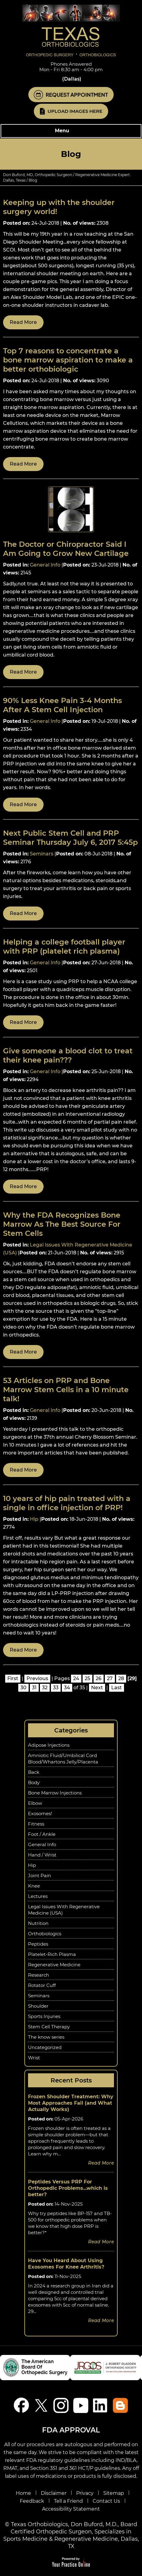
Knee (34, 1886)
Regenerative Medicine (54, 1965)
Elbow (35, 1803)
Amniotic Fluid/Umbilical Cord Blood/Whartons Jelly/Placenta (63, 1759)
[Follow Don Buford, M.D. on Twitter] (41, 2405)
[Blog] (120, 2405)
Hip (34, 1519)
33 (56, 1687)
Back (33, 1772)
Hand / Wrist (42, 1855)
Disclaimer (53, 2493)
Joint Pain (39, 1875)
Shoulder (38, 2006)
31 (34, 1687)
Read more (23, 322)
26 (98, 1678)
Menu (69, 131)
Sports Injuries (44, 2016)
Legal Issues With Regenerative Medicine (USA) (64, 1910)
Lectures (38, 1896)
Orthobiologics (44, 1933)
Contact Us (106, 2501)
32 (45, 1687)
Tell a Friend (68, 2501)
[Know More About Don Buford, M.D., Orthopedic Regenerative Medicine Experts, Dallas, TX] (71, 30)
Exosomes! (40, 1813)
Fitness (36, 1824)
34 (67, 1687)
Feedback (32, 2501)
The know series (46, 2037)
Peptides (38, 1944)
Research (38, 1975)
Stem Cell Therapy (49, 2027)
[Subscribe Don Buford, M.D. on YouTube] (81, 2405)
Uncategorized (45, 2047)
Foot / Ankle (41, 1834)
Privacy (85, 2493)
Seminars (41, 854)
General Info (45, 565)
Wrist (34, 2058)
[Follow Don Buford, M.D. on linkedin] (100, 2405)
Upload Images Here (75, 111)
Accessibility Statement (71, 2509)
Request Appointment (77, 94)
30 (23, 1687)
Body (34, 1782)
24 (76, 1678)
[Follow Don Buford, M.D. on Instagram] (61, 2405)
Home (23, 2493)
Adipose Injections (48, 1745)
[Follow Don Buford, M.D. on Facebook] (21, 2405)
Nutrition (38, 1923)
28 (121, 1678)
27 (110, 1678)
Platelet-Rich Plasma (52, 1954)
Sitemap (113, 2493)
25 (87, 1678)
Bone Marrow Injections (55, 1793)
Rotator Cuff (42, 1985)
